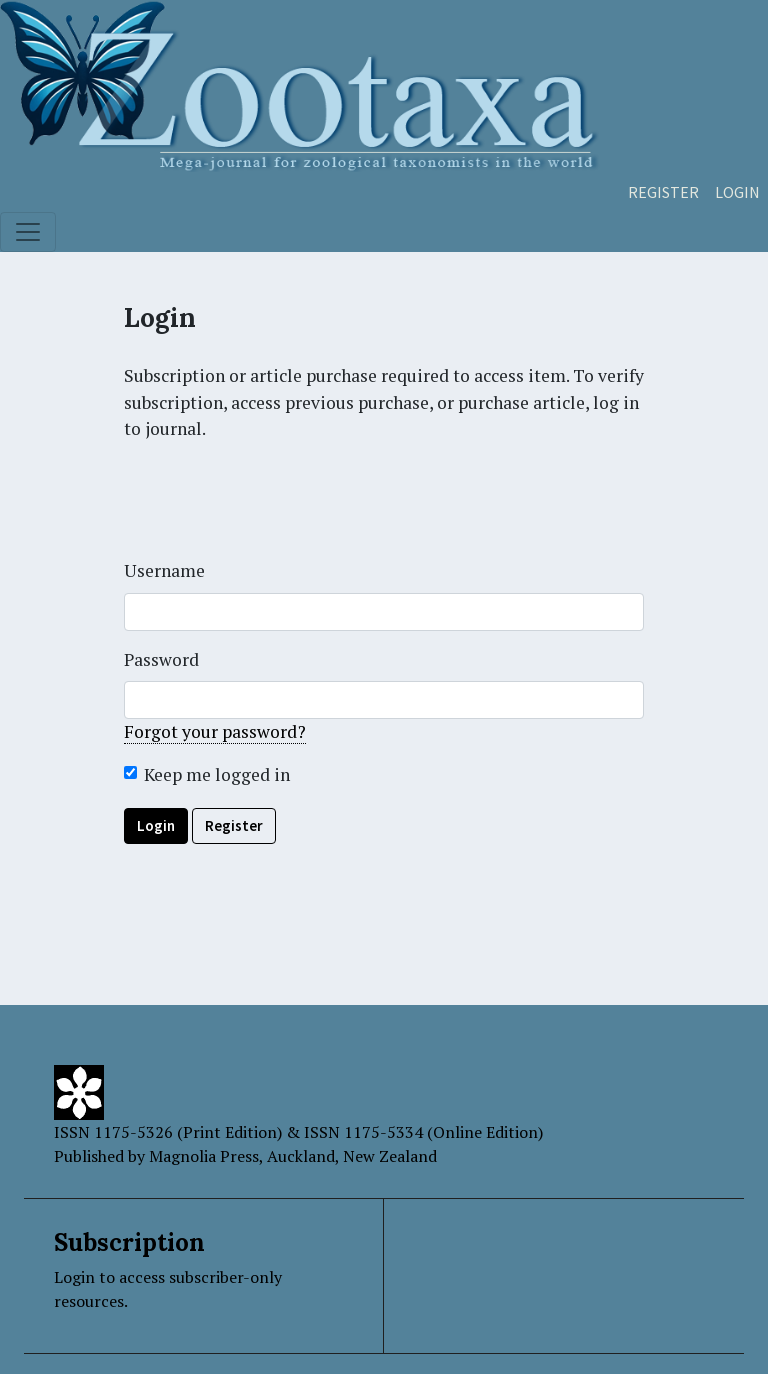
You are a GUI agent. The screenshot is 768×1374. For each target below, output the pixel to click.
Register (663, 192)
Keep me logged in (217, 774)
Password (161, 659)
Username (164, 570)
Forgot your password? (215, 731)
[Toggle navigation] (28, 232)
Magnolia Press (204, 1156)
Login (737, 192)
